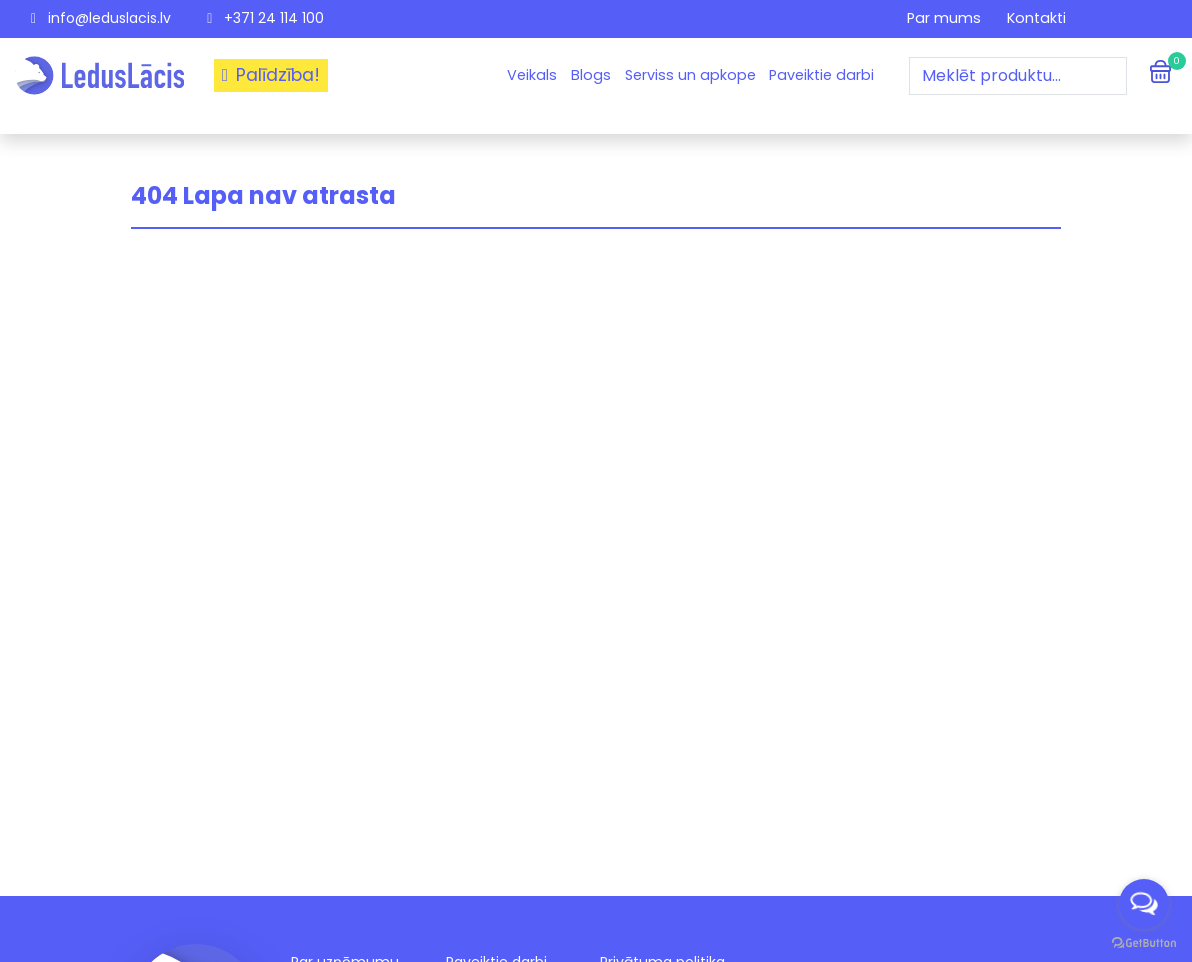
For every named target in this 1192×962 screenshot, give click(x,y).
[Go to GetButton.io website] (1144, 942)
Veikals (532, 75)
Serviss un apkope (690, 75)
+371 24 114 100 (265, 18)
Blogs (591, 75)
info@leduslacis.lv (101, 18)
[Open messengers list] (1144, 904)
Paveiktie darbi (821, 75)
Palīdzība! (271, 75)
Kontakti (1036, 18)
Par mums (944, 18)
